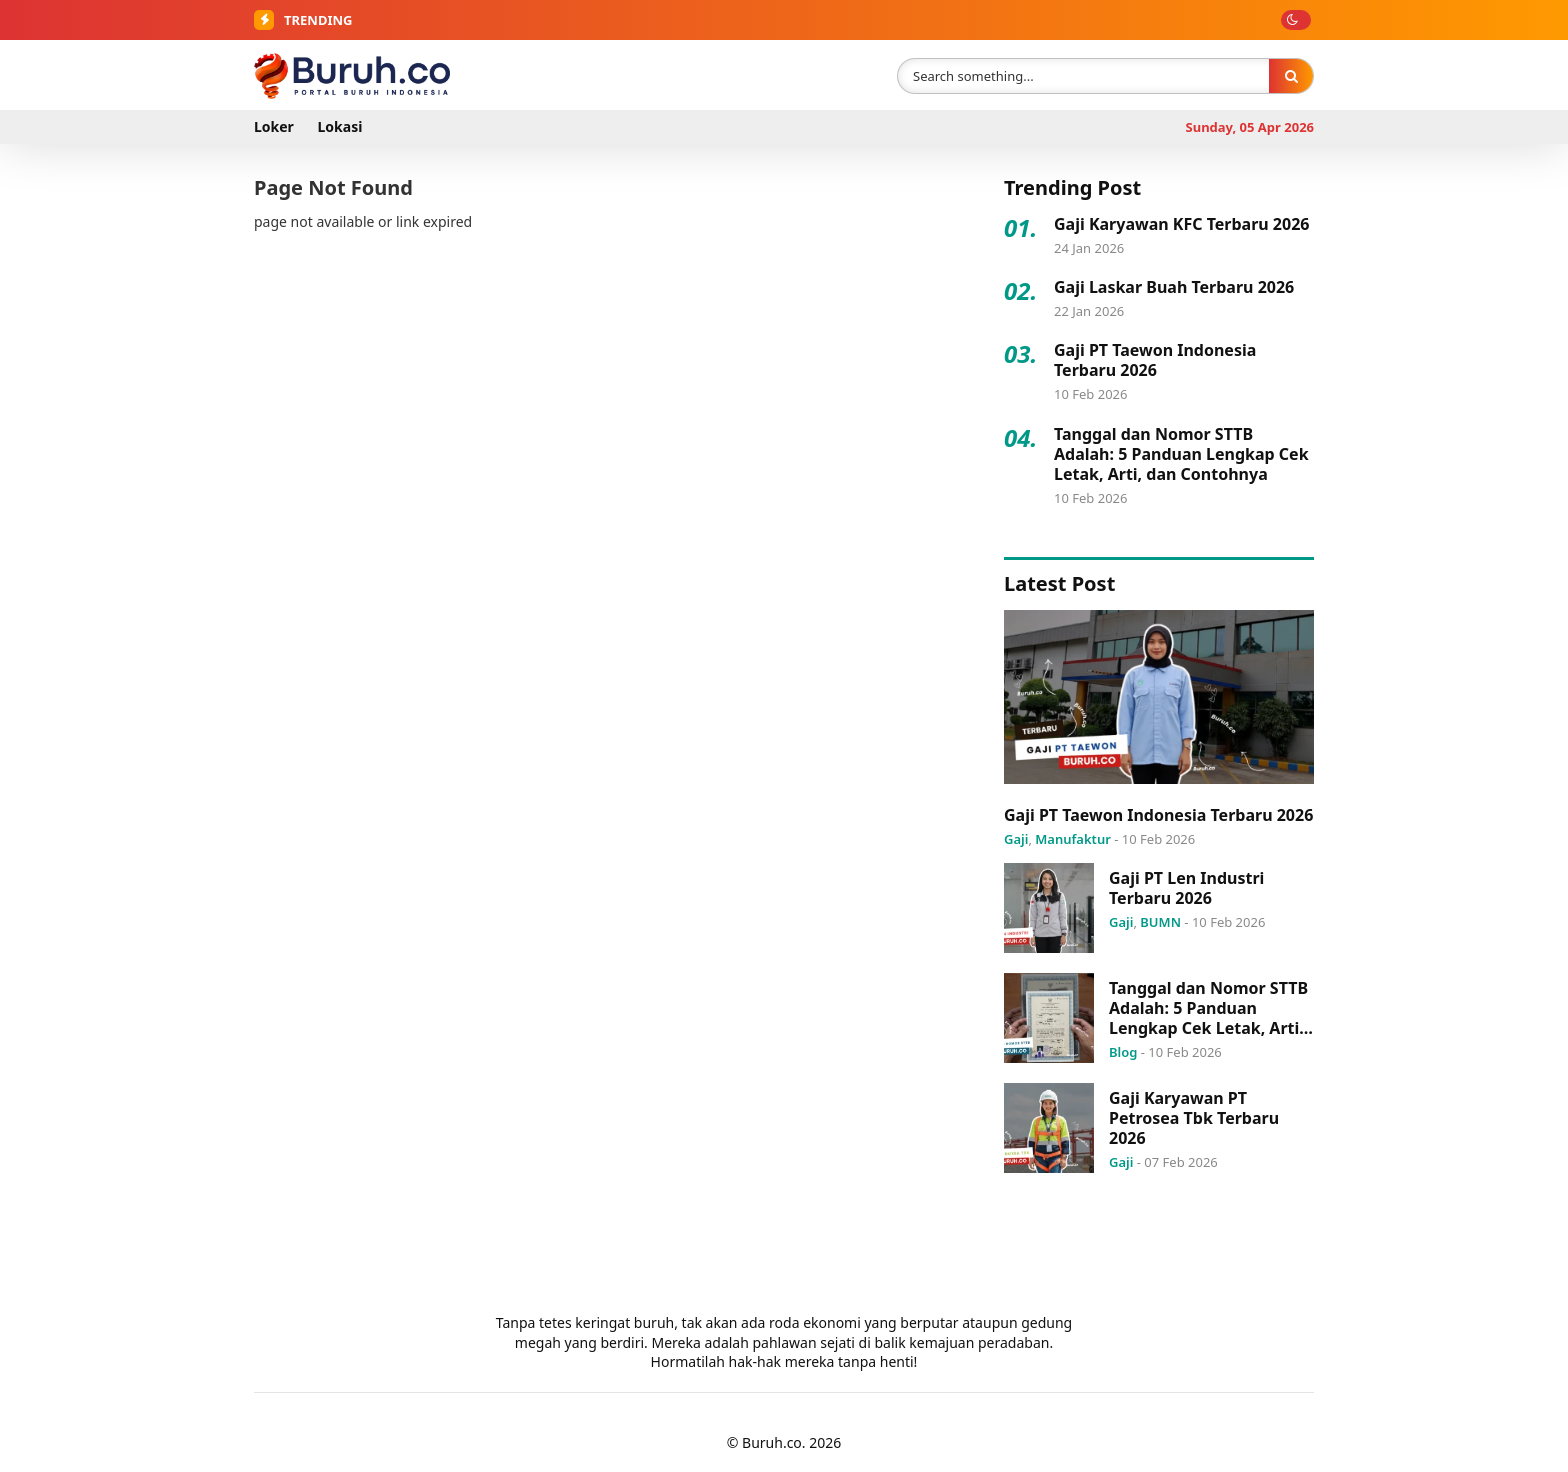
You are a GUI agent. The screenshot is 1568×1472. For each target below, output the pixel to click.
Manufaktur (1073, 839)
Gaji (1016, 839)
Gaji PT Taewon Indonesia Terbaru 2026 (1155, 360)
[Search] (1291, 75)
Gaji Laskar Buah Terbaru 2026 (1174, 287)
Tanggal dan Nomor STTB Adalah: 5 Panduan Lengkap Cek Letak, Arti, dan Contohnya (1181, 454)
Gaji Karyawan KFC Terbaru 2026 (1181, 224)
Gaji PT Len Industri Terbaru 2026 (1186, 888)
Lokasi (340, 126)
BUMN (1160, 922)
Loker (274, 126)
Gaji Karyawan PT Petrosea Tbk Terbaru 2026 (1194, 1118)
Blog (1123, 1052)
